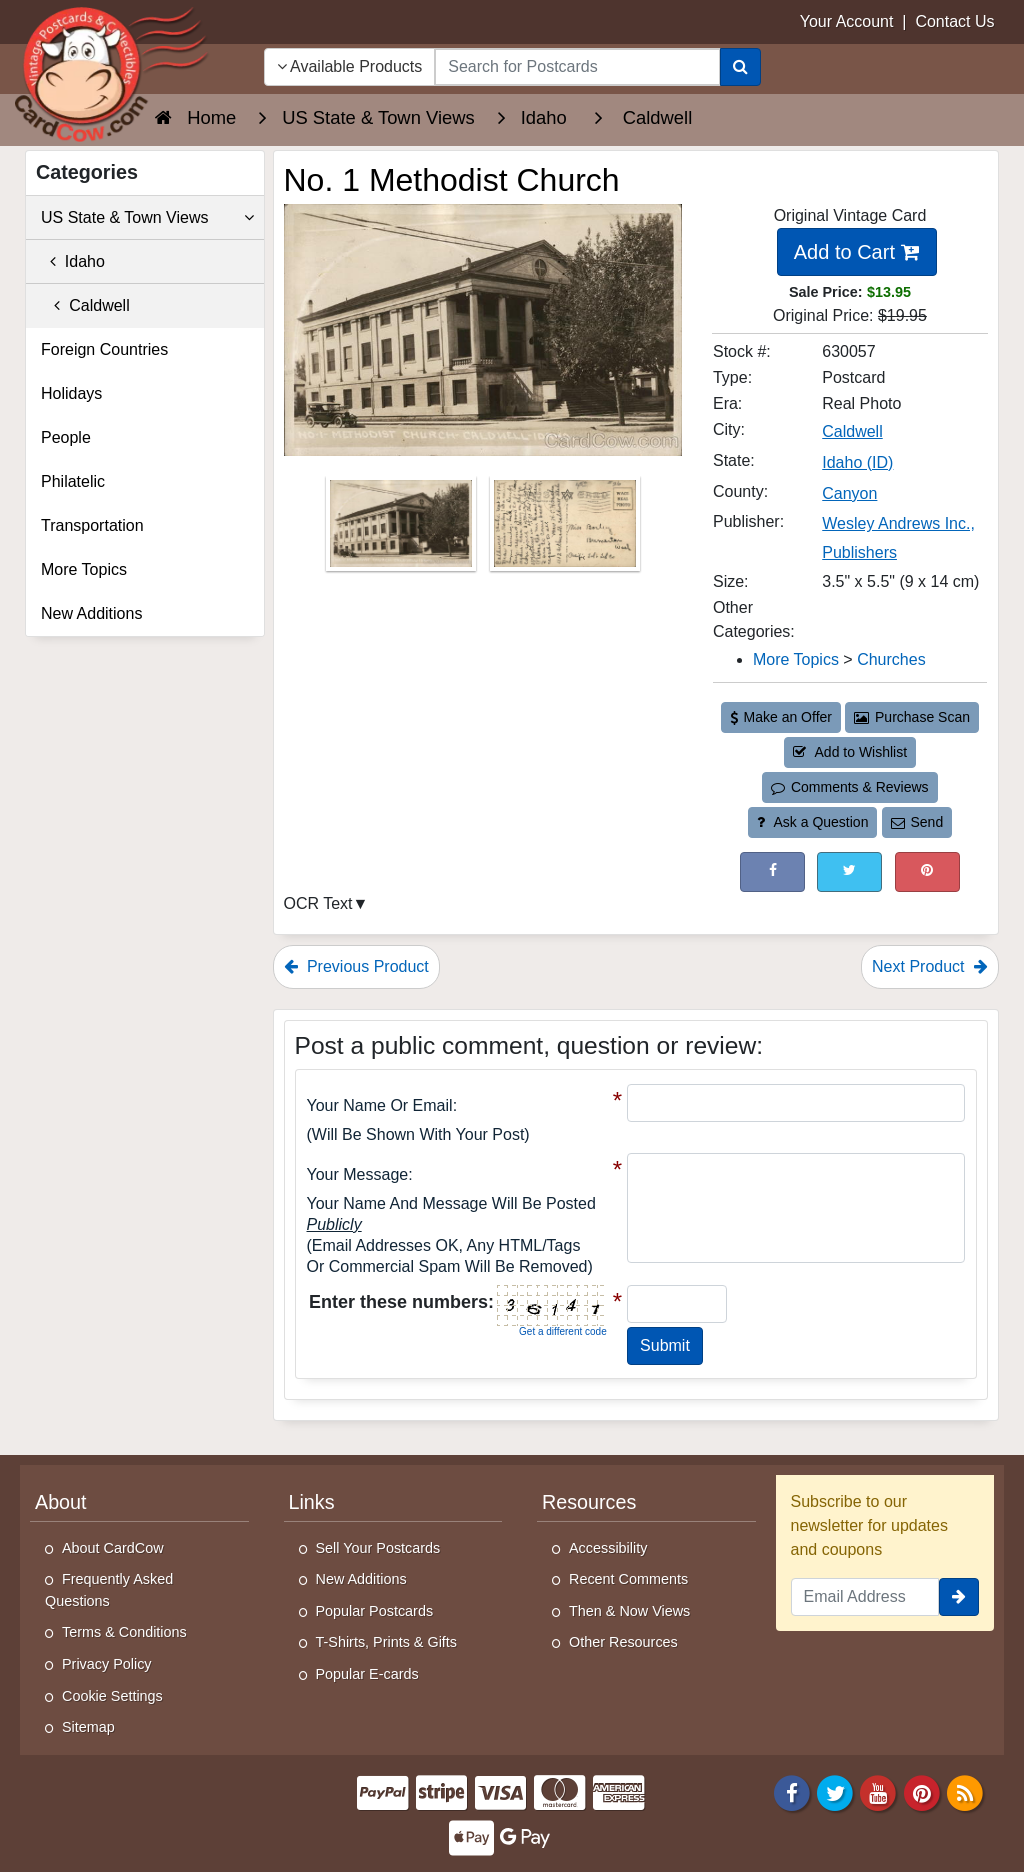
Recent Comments (628, 1579)
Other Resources (623, 1642)
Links (312, 1502)
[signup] (959, 1597)
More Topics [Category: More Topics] (796, 659)
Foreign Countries (104, 349)
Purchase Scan (912, 717)
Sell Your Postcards (378, 1548)
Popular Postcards (375, 1611)
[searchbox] (577, 67)
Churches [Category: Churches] (891, 659)
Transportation (92, 525)
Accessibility (608, 1548)
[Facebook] (792, 1791)
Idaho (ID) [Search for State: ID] (857, 462)
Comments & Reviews (849, 787)
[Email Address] (865, 1597)
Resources (589, 1502)
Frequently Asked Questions (109, 1590)
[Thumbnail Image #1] (403, 529)
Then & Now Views (629, 1611)
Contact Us (954, 21)
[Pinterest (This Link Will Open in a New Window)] (927, 871)
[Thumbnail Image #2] (565, 529)
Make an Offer (781, 717)
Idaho (73, 261)
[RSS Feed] (965, 1791)
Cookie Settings (112, 1696)
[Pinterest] (922, 1791)
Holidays (71, 393)
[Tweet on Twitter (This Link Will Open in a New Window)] (849, 871)
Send (917, 822)
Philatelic (73, 481)
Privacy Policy (107, 1664)
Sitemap (88, 1727)
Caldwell (85, 305)
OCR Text (318, 903)
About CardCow (113, 1548)
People (66, 437)
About (61, 1502)
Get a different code (563, 1331)
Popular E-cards (367, 1674)
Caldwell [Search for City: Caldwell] (852, 431)
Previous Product (356, 966)
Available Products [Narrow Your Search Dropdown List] (350, 66)
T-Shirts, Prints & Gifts (387, 1642)
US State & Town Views (147, 218)
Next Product (930, 966)
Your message (358, 1174)
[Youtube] (879, 1791)
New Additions (91, 613)
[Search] (740, 67)
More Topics (84, 569)
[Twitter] (835, 1791)
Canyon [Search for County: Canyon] (849, 493)
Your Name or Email (380, 1105)
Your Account (847, 21)
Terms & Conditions (124, 1632)
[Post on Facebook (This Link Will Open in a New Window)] (772, 871)
